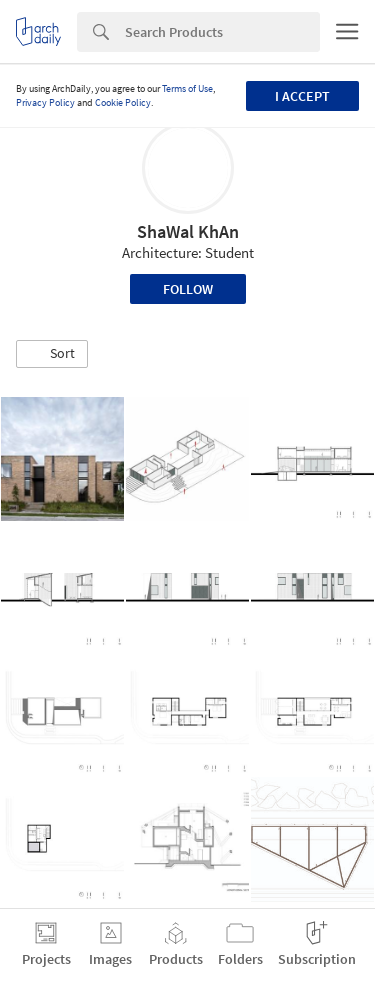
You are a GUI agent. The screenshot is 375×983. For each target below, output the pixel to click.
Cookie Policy (123, 102)
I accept (302, 96)
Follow (188, 289)
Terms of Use (187, 88)
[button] (52, 354)
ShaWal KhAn (188, 231)
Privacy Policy (45, 102)
